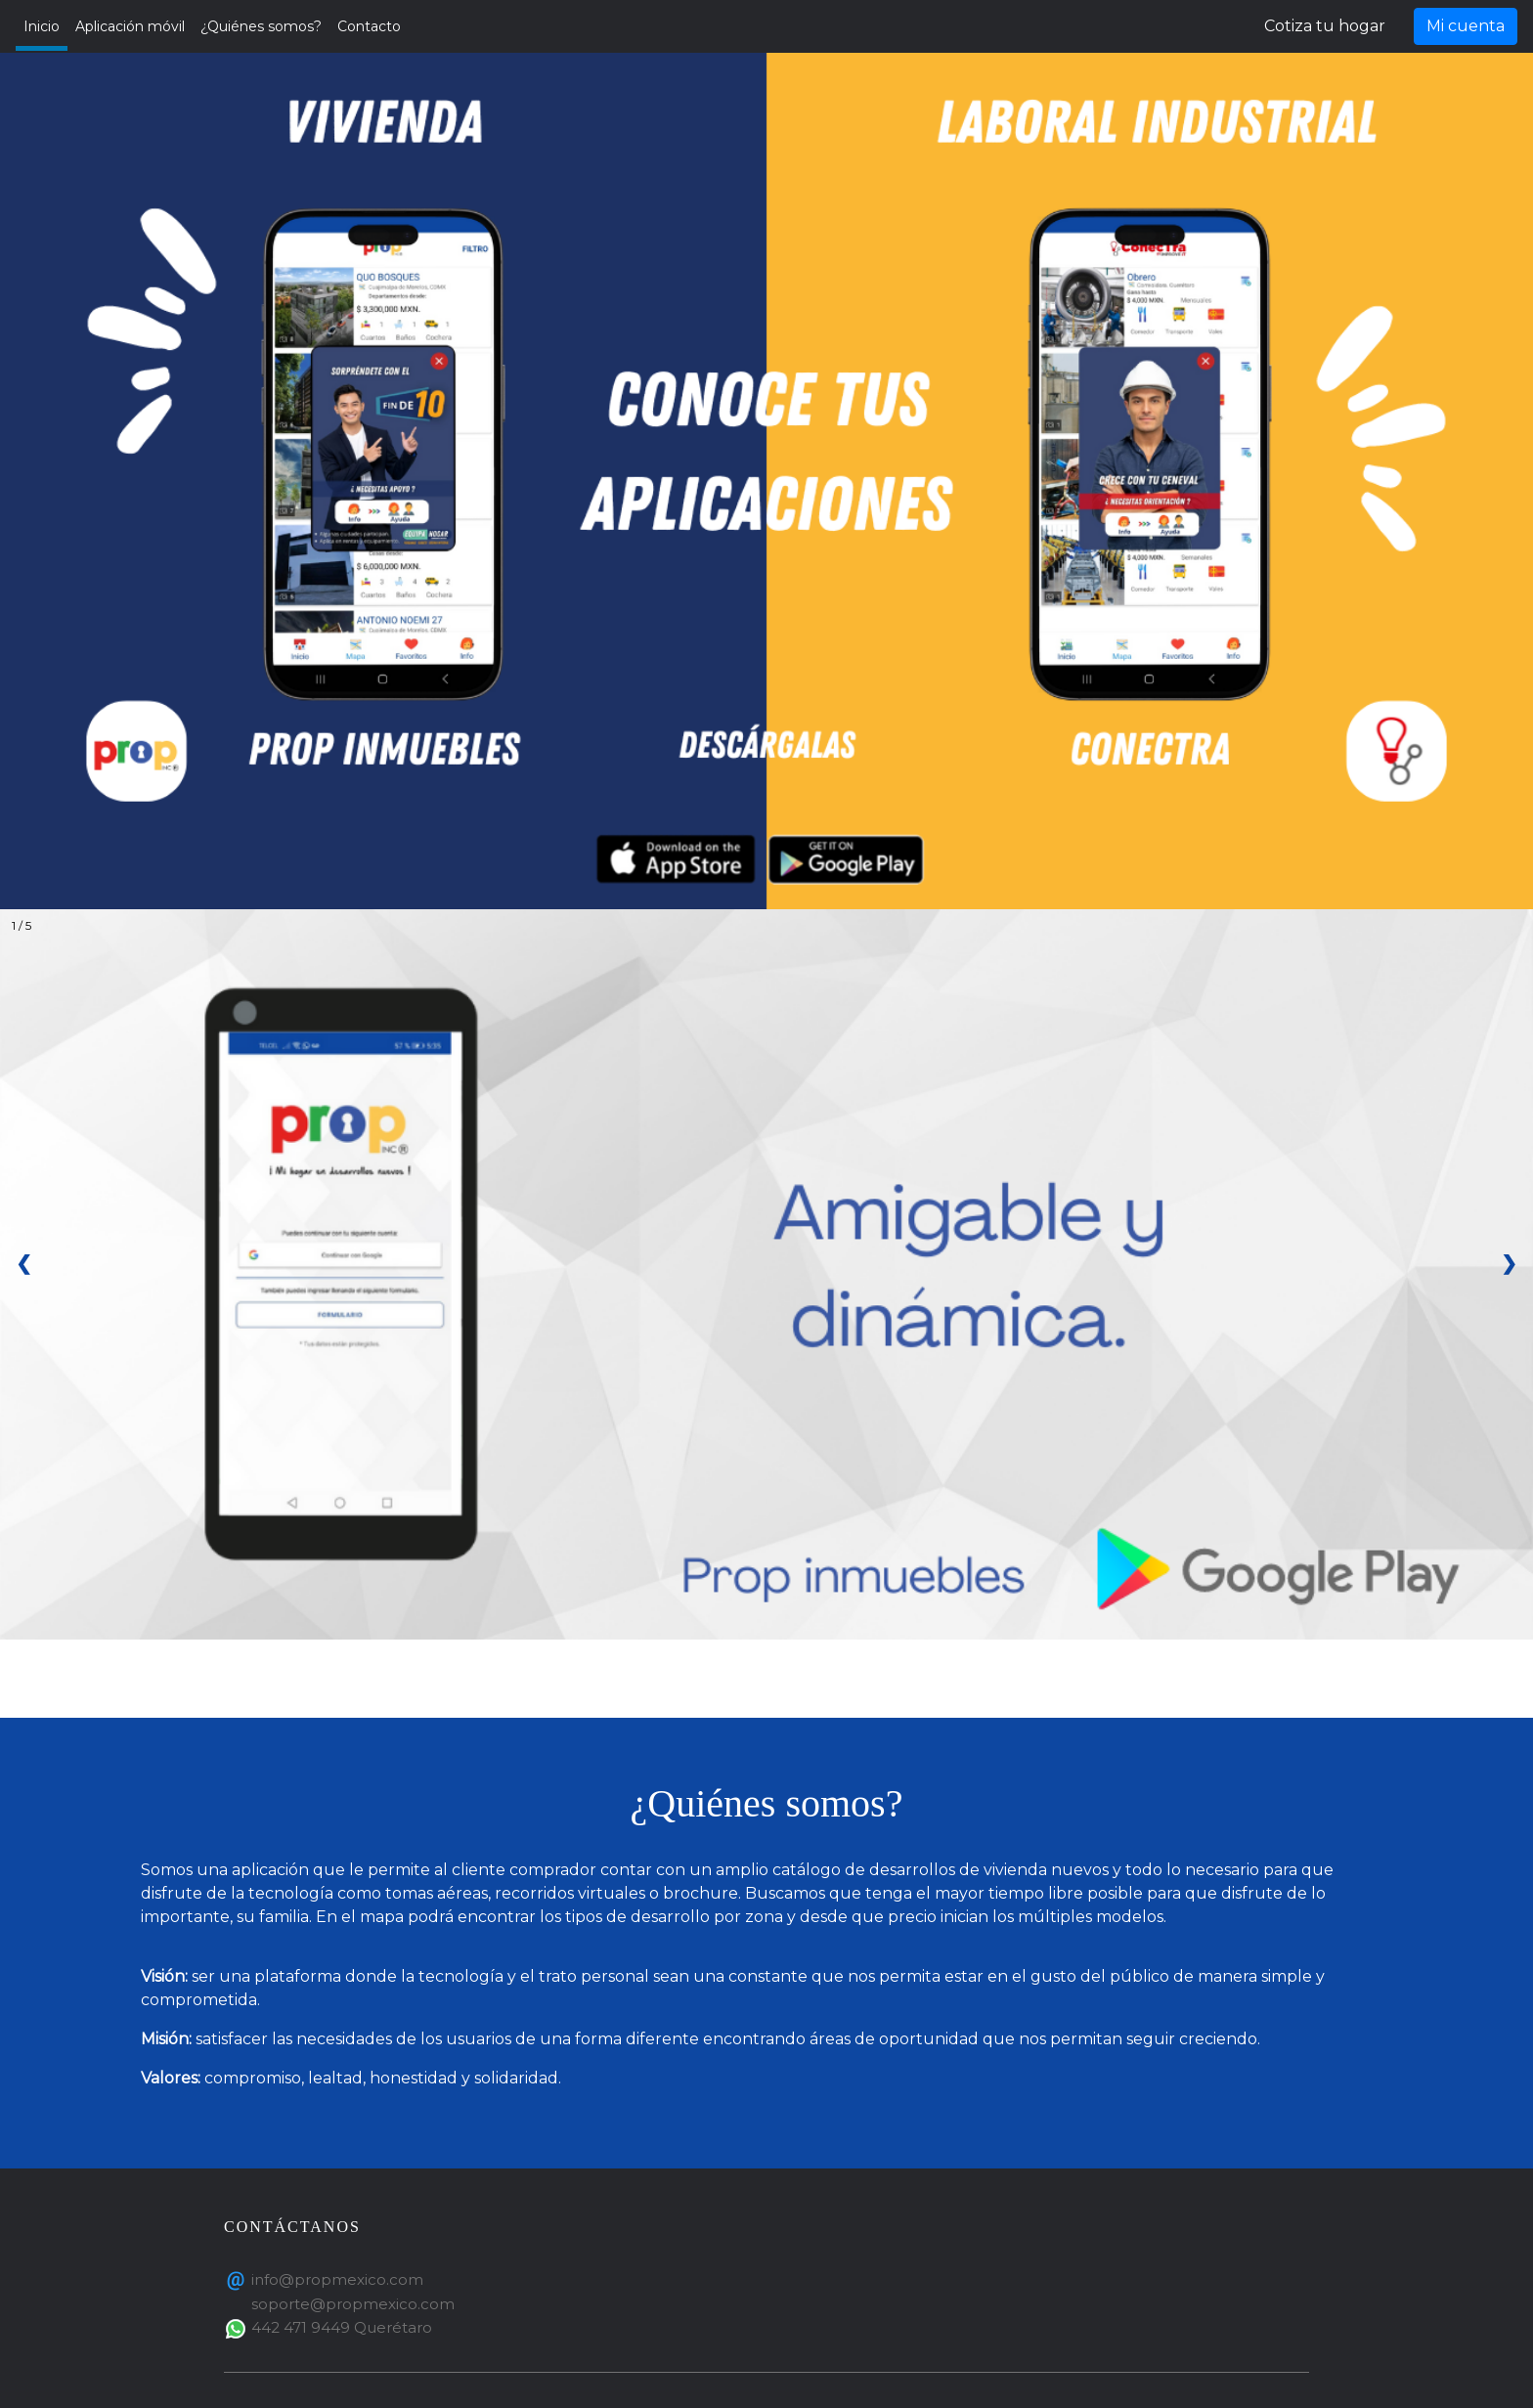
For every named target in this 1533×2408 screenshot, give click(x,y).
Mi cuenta (1465, 26)
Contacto (369, 26)
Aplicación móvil (130, 26)
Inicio (41, 26)
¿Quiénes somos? (261, 26)
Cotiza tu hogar (1324, 26)
